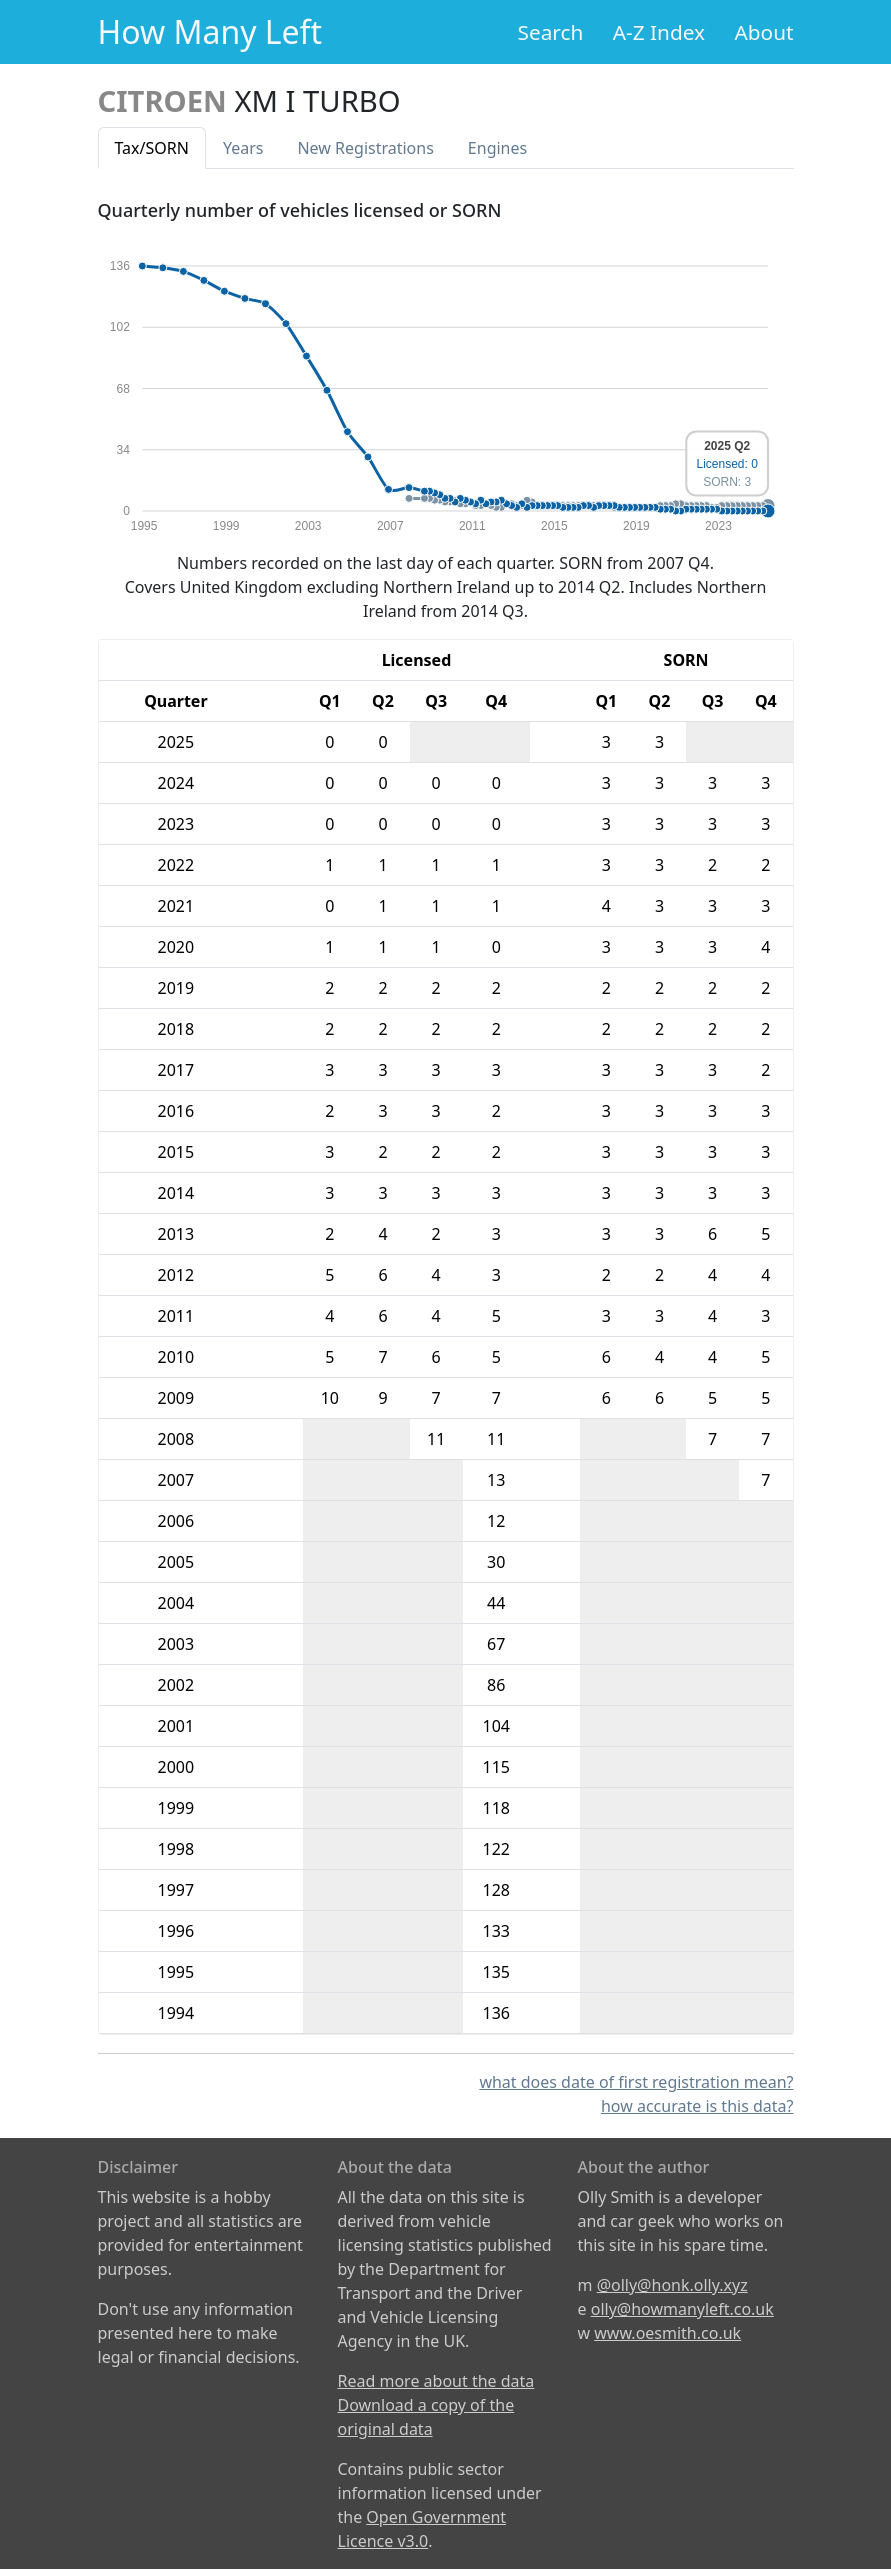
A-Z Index (659, 32)
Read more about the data (436, 2381)
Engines (497, 148)
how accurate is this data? (697, 2106)
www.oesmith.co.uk (667, 2333)
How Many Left (210, 31)
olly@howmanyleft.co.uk (682, 2309)
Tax (152, 148)
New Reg (365, 148)
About (763, 32)
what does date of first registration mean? (636, 2082)
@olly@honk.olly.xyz (672, 2285)
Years (243, 148)
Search (551, 32)
